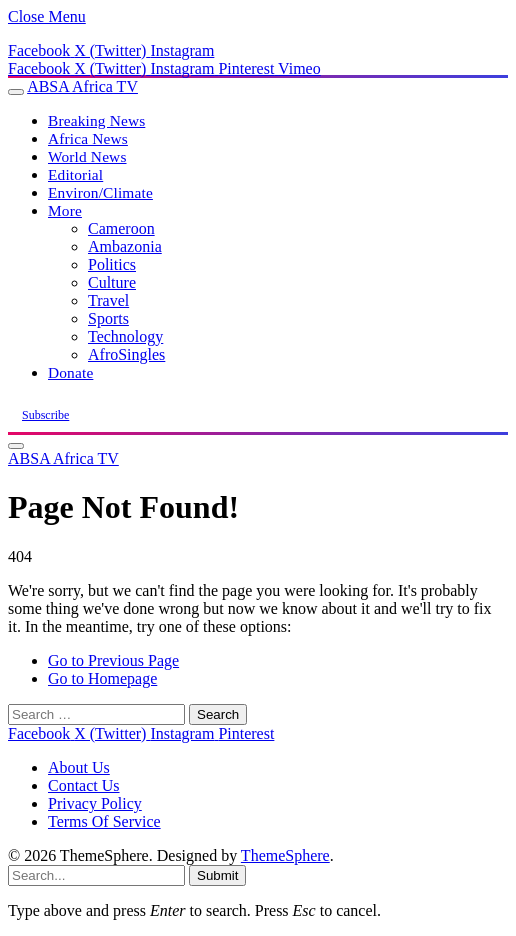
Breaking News (96, 120)
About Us (79, 767)
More (65, 210)
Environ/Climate (100, 192)
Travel (108, 300)
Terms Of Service (104, 821)
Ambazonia (125, 246)
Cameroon (121, 228)
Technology (125, 336)
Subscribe (45, 415)
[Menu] (16, 92)
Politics (112, 264)
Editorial (75, 174)
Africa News (88, 138)
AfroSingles (126, 354)
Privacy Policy (95, 803)
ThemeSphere (285, 855)
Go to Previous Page (113, 660)
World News (87, 156)
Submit (217, 875)
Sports (108, 318)
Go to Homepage (102, 678)
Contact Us (84, 785)
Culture (112, 282)
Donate (70, 372)
